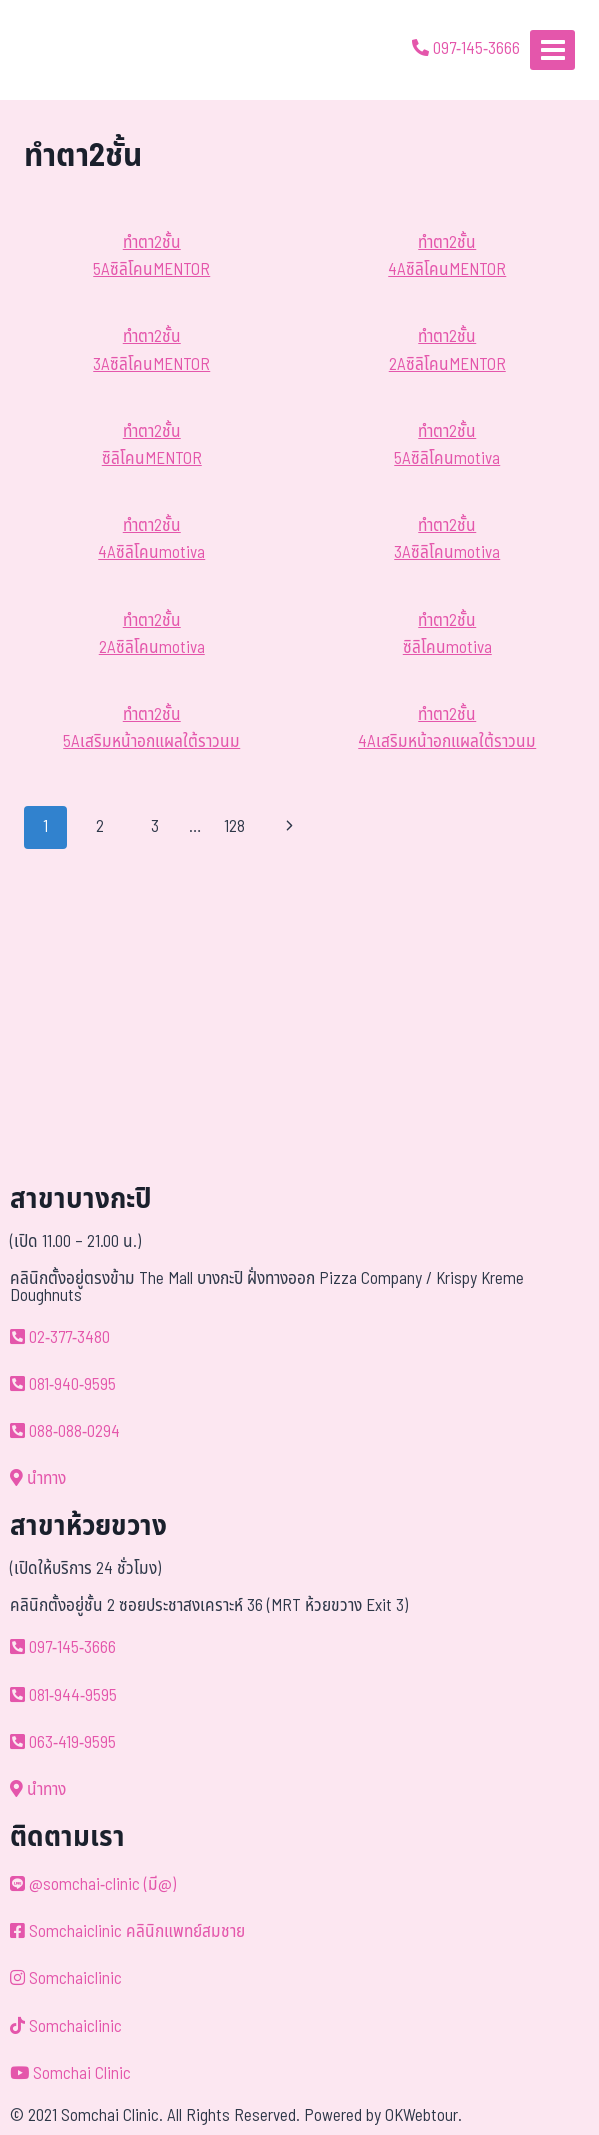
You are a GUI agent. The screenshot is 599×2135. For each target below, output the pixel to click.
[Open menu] (552, 49)
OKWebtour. (423, 2116)
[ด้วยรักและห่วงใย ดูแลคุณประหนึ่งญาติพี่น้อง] (72, 50)
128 (234, 827)
